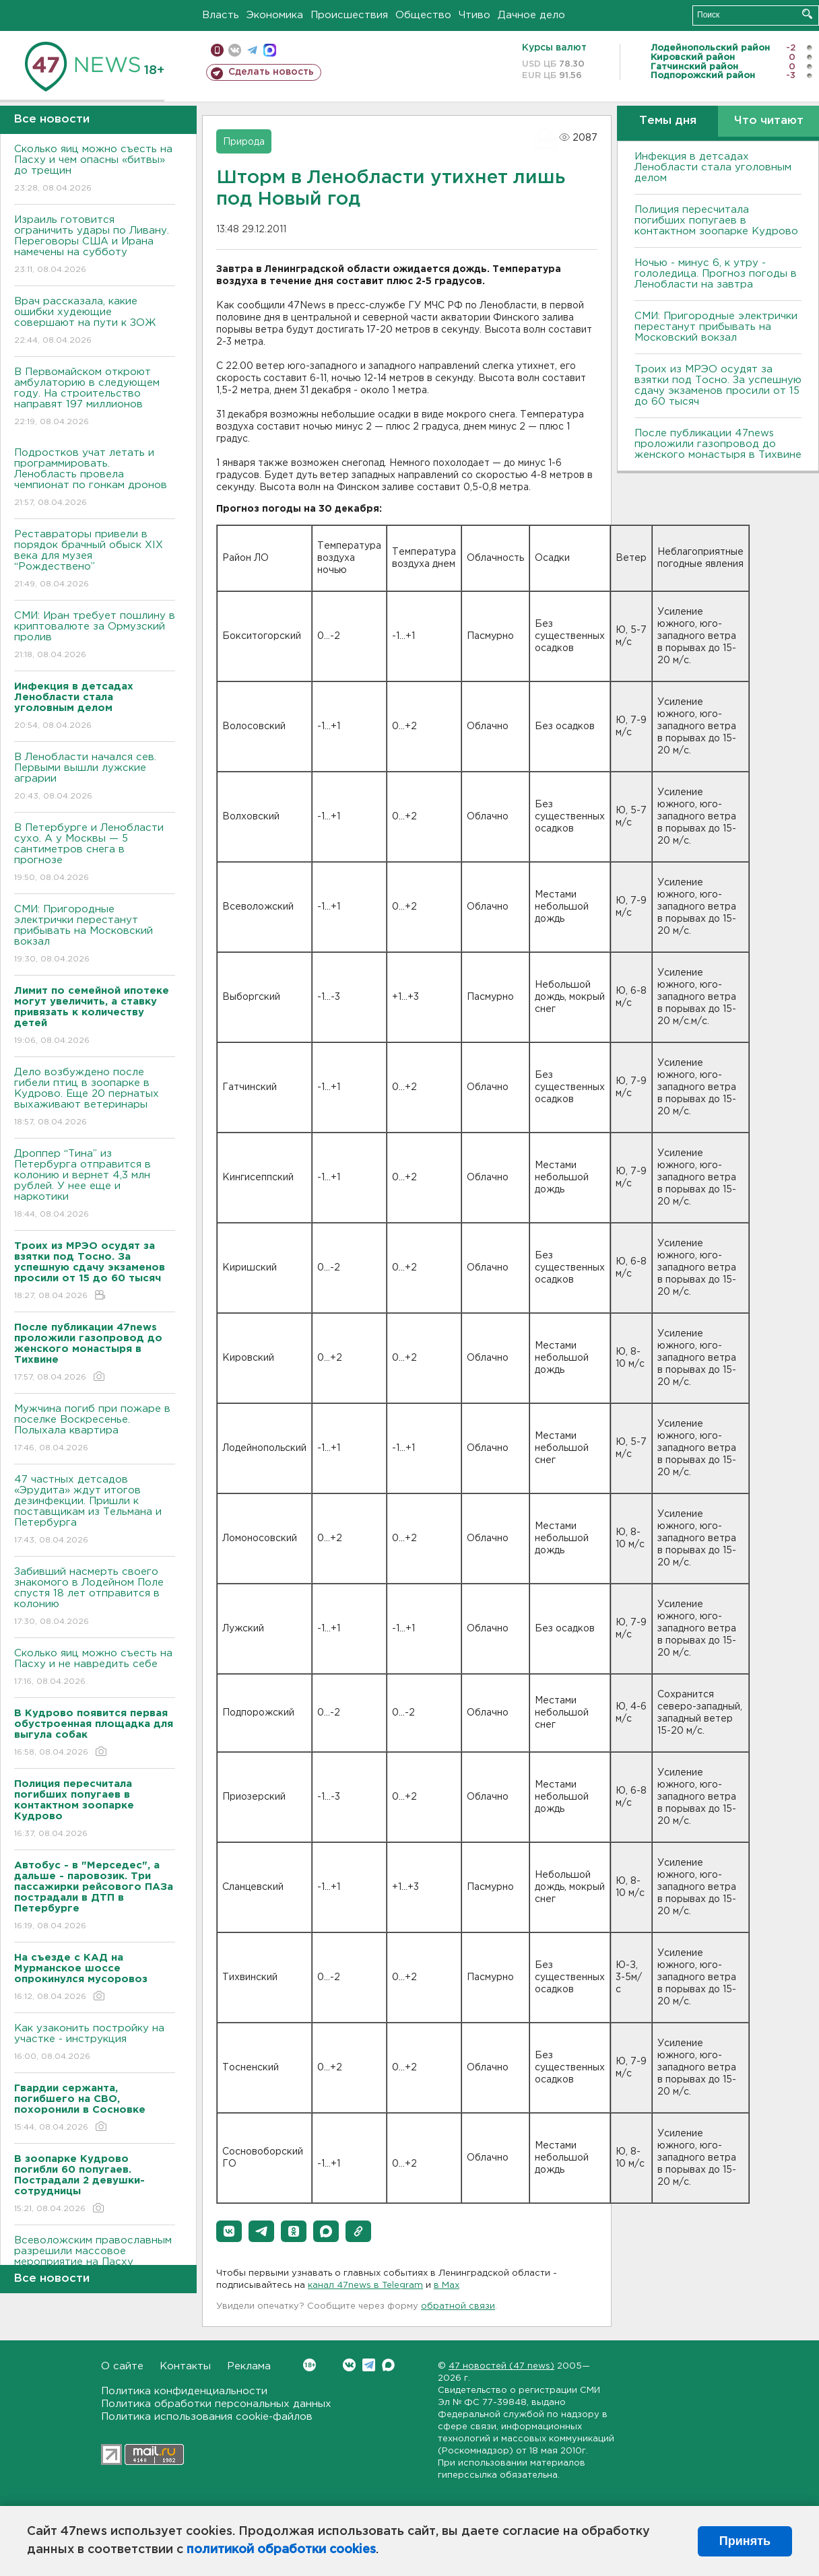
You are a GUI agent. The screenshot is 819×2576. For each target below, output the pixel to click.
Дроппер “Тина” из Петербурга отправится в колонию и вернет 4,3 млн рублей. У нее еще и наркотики (94, 1184)
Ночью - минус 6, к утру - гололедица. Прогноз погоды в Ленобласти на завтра (715, 274)
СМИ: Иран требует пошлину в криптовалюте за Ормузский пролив (94, 635)
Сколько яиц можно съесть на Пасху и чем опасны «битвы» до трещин (94, 169)
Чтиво (474, 15)
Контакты (185, 2366)
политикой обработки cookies (281, 2549)
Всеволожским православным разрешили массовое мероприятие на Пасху (94, 2260)
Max (388, 2365)
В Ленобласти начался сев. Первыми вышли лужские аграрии (94, 777)
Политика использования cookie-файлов (207, 2416)
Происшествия (349, 15)
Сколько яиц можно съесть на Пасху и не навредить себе (94, 1668)
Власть (220, 15)
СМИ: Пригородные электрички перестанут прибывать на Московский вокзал (94, 935)
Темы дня (667, 121)
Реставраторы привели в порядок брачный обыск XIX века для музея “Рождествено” (94, 560)
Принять (745, 2541)
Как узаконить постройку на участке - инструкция (94, 2043)
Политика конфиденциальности (184, 2391)
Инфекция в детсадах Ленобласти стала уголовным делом (712, 167)
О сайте (122, 2366)
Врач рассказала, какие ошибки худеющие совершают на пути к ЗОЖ (94, 321)
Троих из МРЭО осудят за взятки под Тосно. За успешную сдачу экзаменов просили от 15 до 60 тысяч (717, 385)
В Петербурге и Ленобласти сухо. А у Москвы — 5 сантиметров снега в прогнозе (94, 853)
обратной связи (458, 2306)
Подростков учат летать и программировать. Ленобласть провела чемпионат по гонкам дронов (94, 478)
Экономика (275, 15)
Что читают (769, 121)
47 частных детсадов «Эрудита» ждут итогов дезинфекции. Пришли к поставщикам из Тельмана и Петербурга (94, 1510)
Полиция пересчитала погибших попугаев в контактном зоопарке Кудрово (716, 220)
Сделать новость (271, 72)
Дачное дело (531, 15)
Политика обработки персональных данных (216, 2404)
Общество (423, 15)
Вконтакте (309, 2365)
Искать (807, 14)
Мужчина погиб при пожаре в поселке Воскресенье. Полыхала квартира (94, 1429)
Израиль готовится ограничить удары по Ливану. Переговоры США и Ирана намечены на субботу (94, 245)
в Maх (446, 2285)
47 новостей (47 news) (501, 2366)
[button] (229, 2231)
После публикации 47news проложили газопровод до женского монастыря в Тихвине (717, 444)
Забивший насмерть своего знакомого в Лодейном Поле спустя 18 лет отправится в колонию (94, 1597)
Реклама (249, 2366)
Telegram (368, 2365)
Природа (244, 142)
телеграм (252, 50)
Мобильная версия (217, 50)
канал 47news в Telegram (365, 2285)
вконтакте (234, 50)
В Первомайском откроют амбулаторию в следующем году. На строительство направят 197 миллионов (94, 398)
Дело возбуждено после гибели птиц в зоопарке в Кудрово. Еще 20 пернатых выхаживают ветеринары (94, 1098)
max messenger (269, 50)
